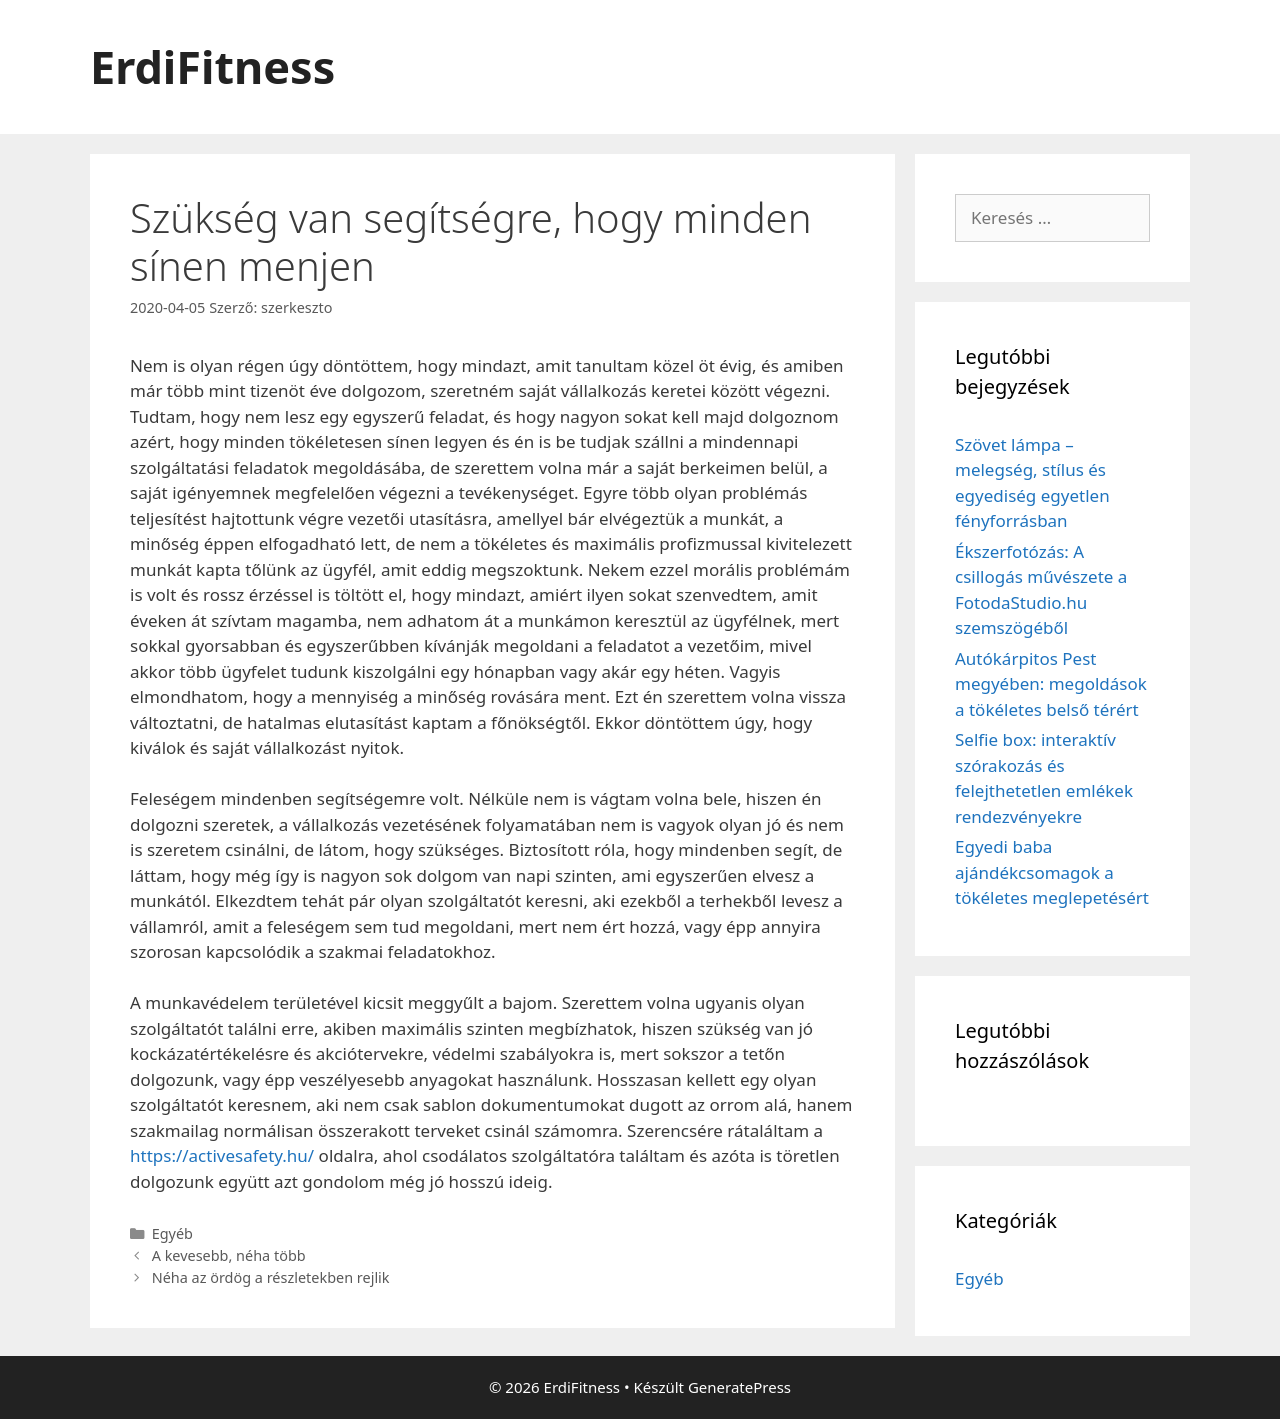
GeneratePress (739, 1387)
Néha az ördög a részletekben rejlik (271, 1277)
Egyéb (172, 1233)
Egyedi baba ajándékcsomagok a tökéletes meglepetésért (1052, 872)
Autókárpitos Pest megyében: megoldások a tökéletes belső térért (1051, 684)
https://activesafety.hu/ (222, 1155)
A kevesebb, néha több (229, 1255)
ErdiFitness (212, 66)
